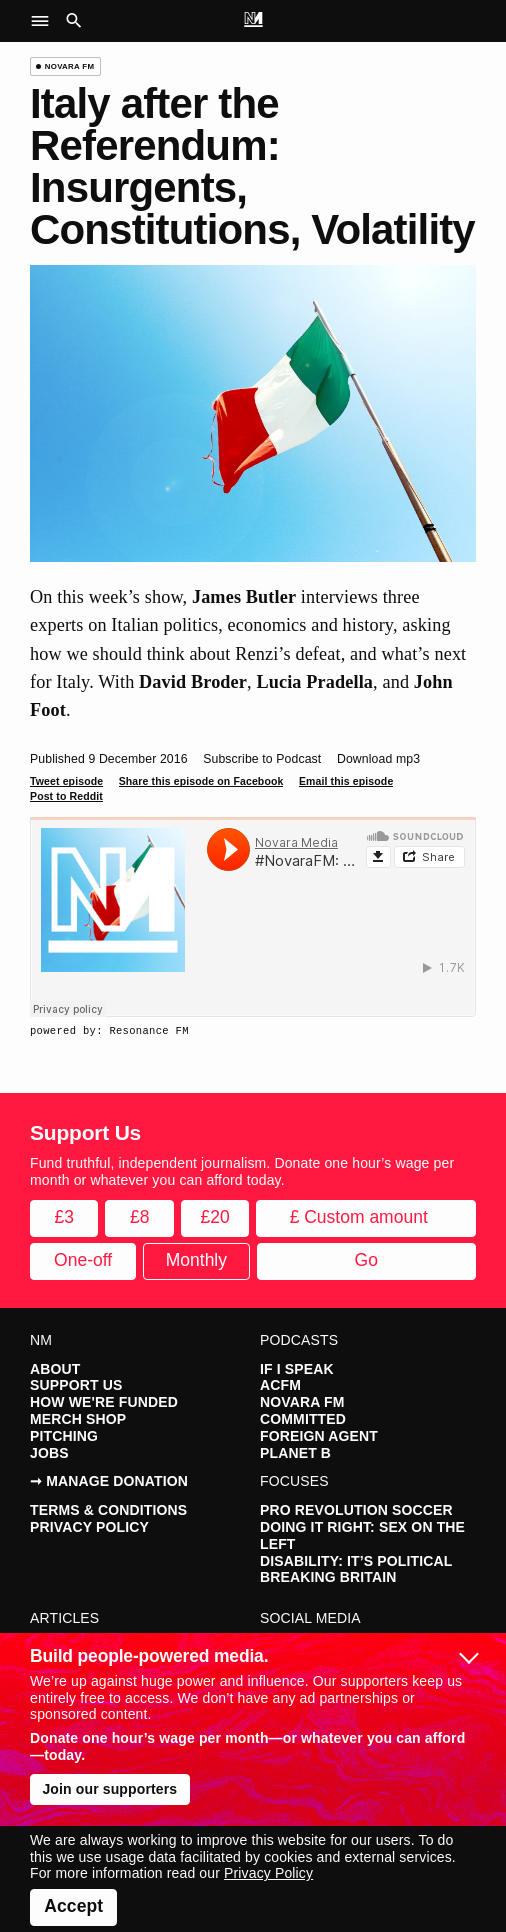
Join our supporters (109, 1789)
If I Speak (297, 1369)
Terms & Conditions (108, 1510)
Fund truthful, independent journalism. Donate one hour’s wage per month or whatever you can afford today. (242, 1171)
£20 (215, 1217)
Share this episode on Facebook (201, 781)
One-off (83, 1260)
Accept (73, 1906)
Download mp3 (378, 759)
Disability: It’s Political (356, 1561)
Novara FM (302, 1402)
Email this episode (346, 781)
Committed (303, 1419)
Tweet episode (66, 781)
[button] (45, 21)
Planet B (295, 1453)
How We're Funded (104, 1402)
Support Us (76, 1385)
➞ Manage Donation (109, 1481)
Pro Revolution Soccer (356, 1510)
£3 (64, 1217)
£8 (139, 1217)
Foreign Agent (319, 1436)
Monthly (196, 1260)
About (55, 1369)
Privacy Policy (89, 1527)
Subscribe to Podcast (262, 759)
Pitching (64, 1436)
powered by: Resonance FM (109, 1031)
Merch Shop (78, 1419)
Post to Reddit (66, 796)
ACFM (280, 1385)
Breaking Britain (328, 1577)
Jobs (49, 1453)
